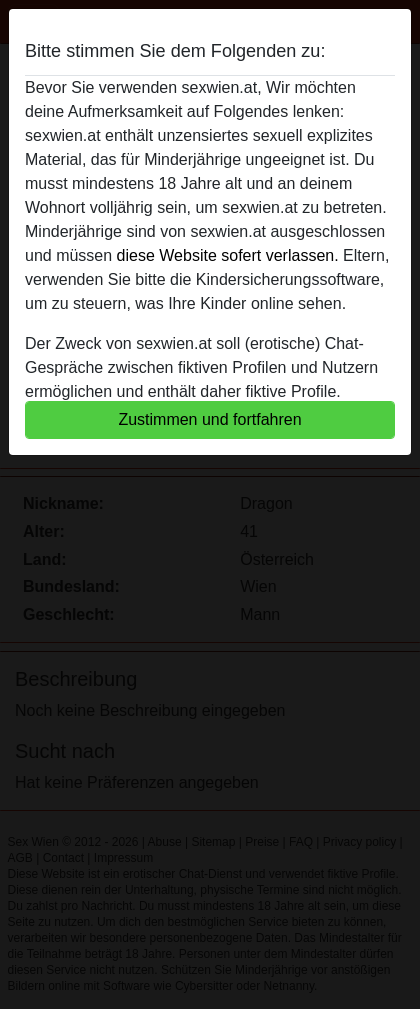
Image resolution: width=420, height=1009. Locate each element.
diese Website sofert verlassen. (228, 255)
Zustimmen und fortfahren (209, 419)
